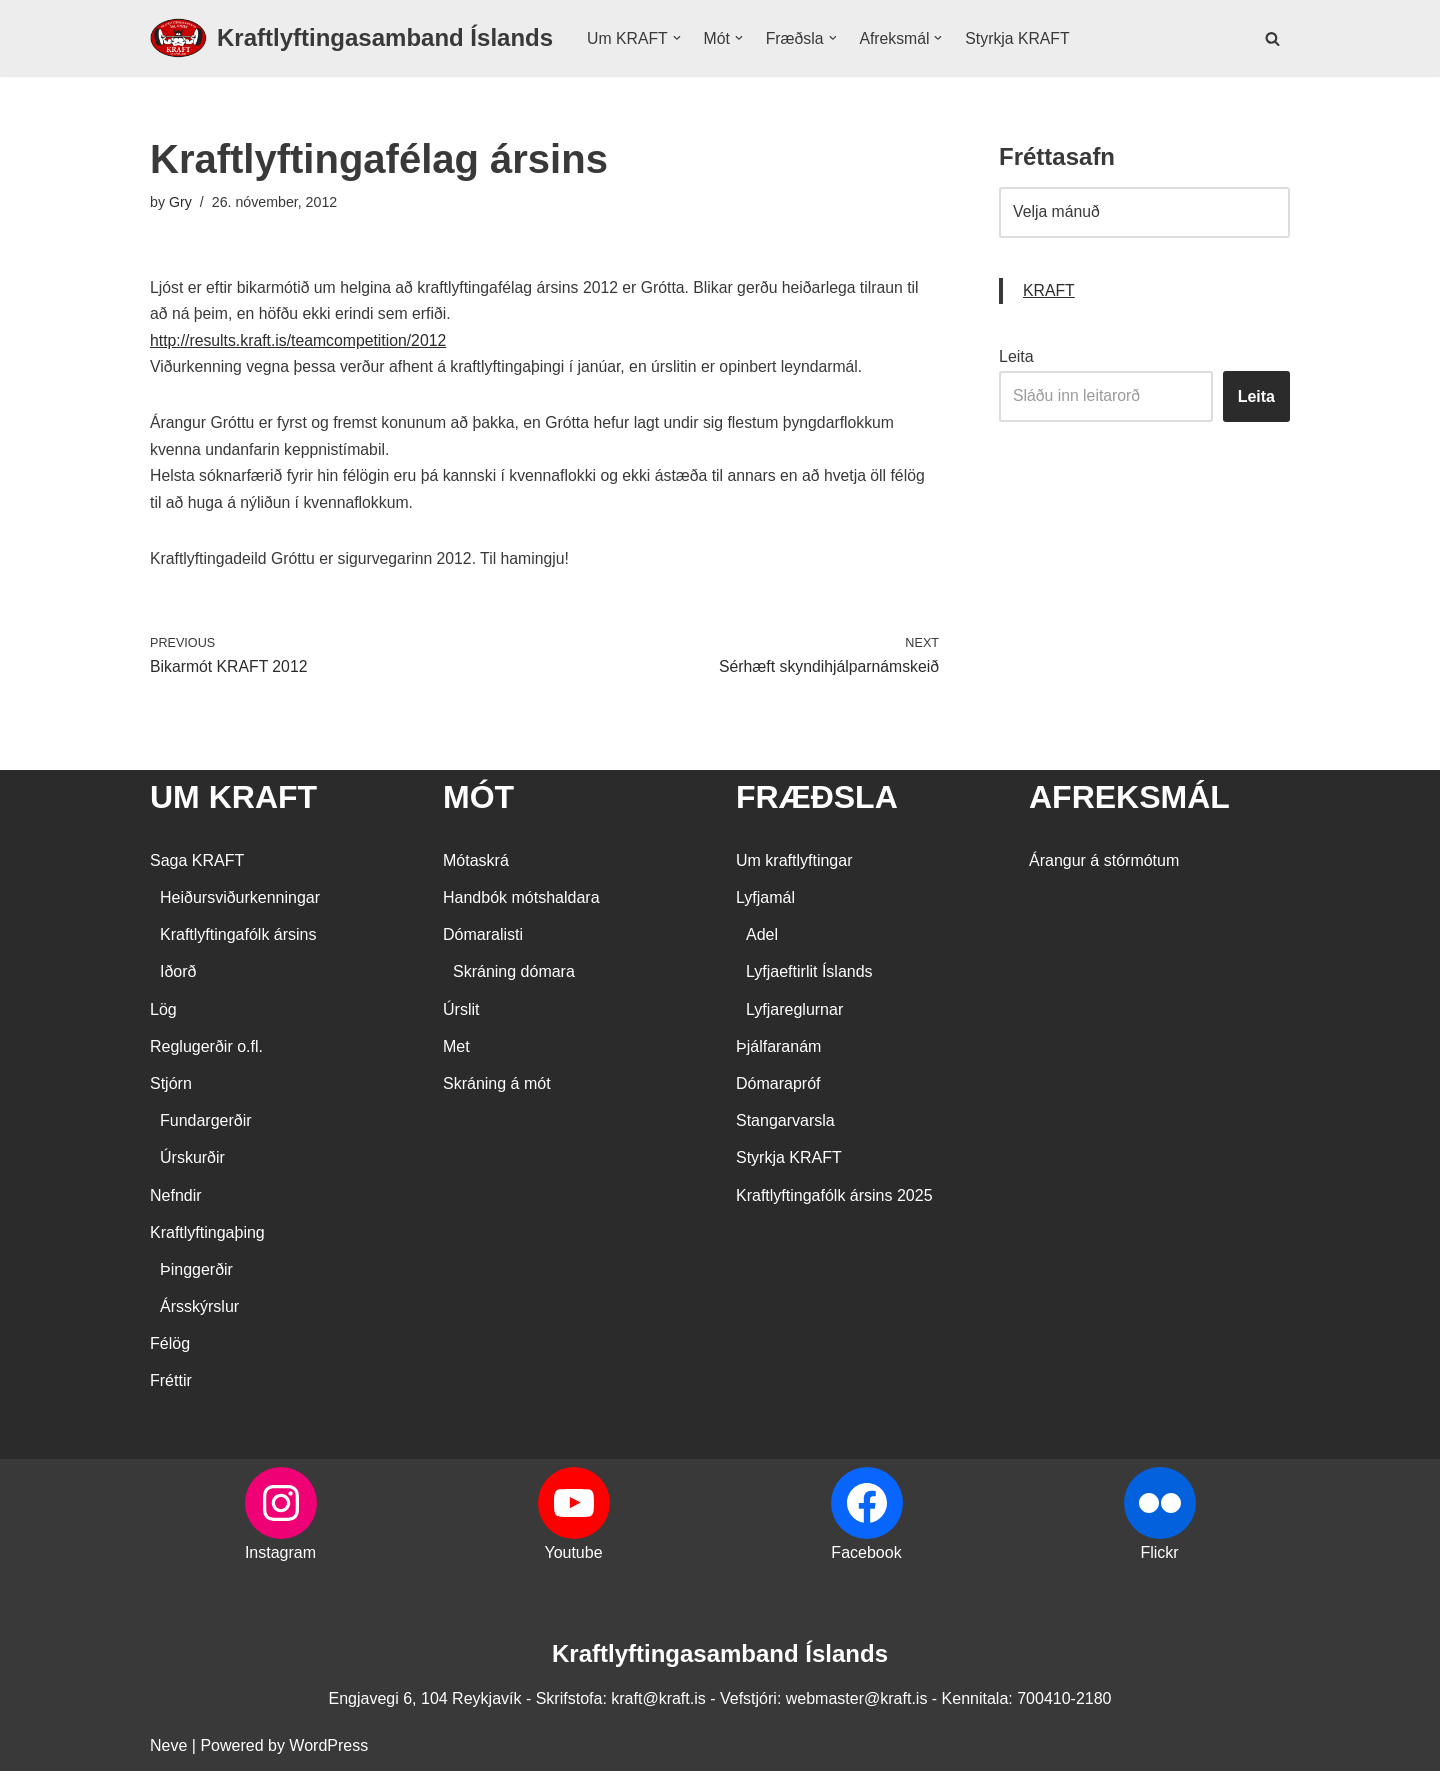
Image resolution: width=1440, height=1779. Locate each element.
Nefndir (176, 1203)
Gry (180, 203)
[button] (678, 38)
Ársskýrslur (199, 1315)
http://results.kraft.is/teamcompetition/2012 (300, 343)
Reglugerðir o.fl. (206, 1054)
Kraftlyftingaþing (207, 1240)
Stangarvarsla (785, 1129)
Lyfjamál (765, 905)
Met (456, 1054)
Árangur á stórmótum (1104, 868)
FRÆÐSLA (817, 806)
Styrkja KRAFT (1022, 38)
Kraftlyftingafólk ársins (238, 943)
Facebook (866, 1560)
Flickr (1159, 1560)
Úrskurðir (192, 1166)
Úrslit (461, 1017)
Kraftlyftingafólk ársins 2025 (834, 1203)
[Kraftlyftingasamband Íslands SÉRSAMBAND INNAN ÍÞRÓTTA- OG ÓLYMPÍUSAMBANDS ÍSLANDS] (351, 38)
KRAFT (1049, 292)
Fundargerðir (206, 1129)
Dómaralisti (483, 943)
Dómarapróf (778, 1091)
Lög (163, 1017)
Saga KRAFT (197, 868)
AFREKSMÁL (1129, 806)
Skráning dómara (514, 980)
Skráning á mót (497, 1091)
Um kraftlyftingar (794, 868)
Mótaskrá (476, 868)
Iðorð (178, 980)
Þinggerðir (196, 1277)
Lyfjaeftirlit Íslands (809, 980)
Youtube (573, 1560)
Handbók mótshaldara (521, 905)
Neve (168, 1753)
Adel (762, 943)
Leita (1016, 359)
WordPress (328, 1753)
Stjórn (171, 1091)
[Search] (1272, 38)
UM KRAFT (233, 806)
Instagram (280, 1560)
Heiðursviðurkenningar (240, 905)
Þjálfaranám (778, 1054)
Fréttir (171, 1389)
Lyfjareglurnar (794, 1017)
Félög (170, 1352)
